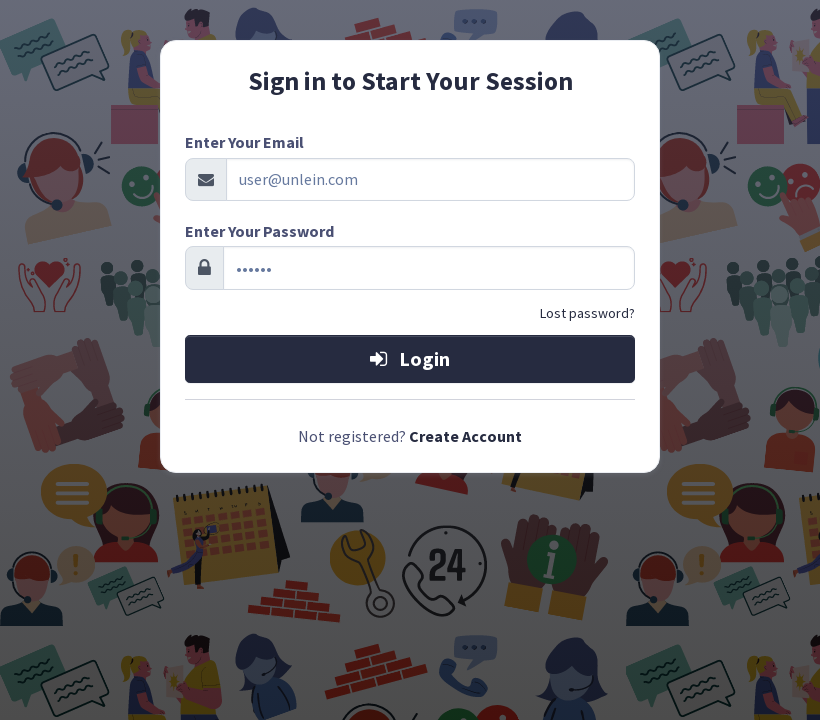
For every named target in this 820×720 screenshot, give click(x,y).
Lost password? (587, 313)
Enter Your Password (259, 231)
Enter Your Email (244, 142)
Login (410, 358)
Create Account (465, 436)
